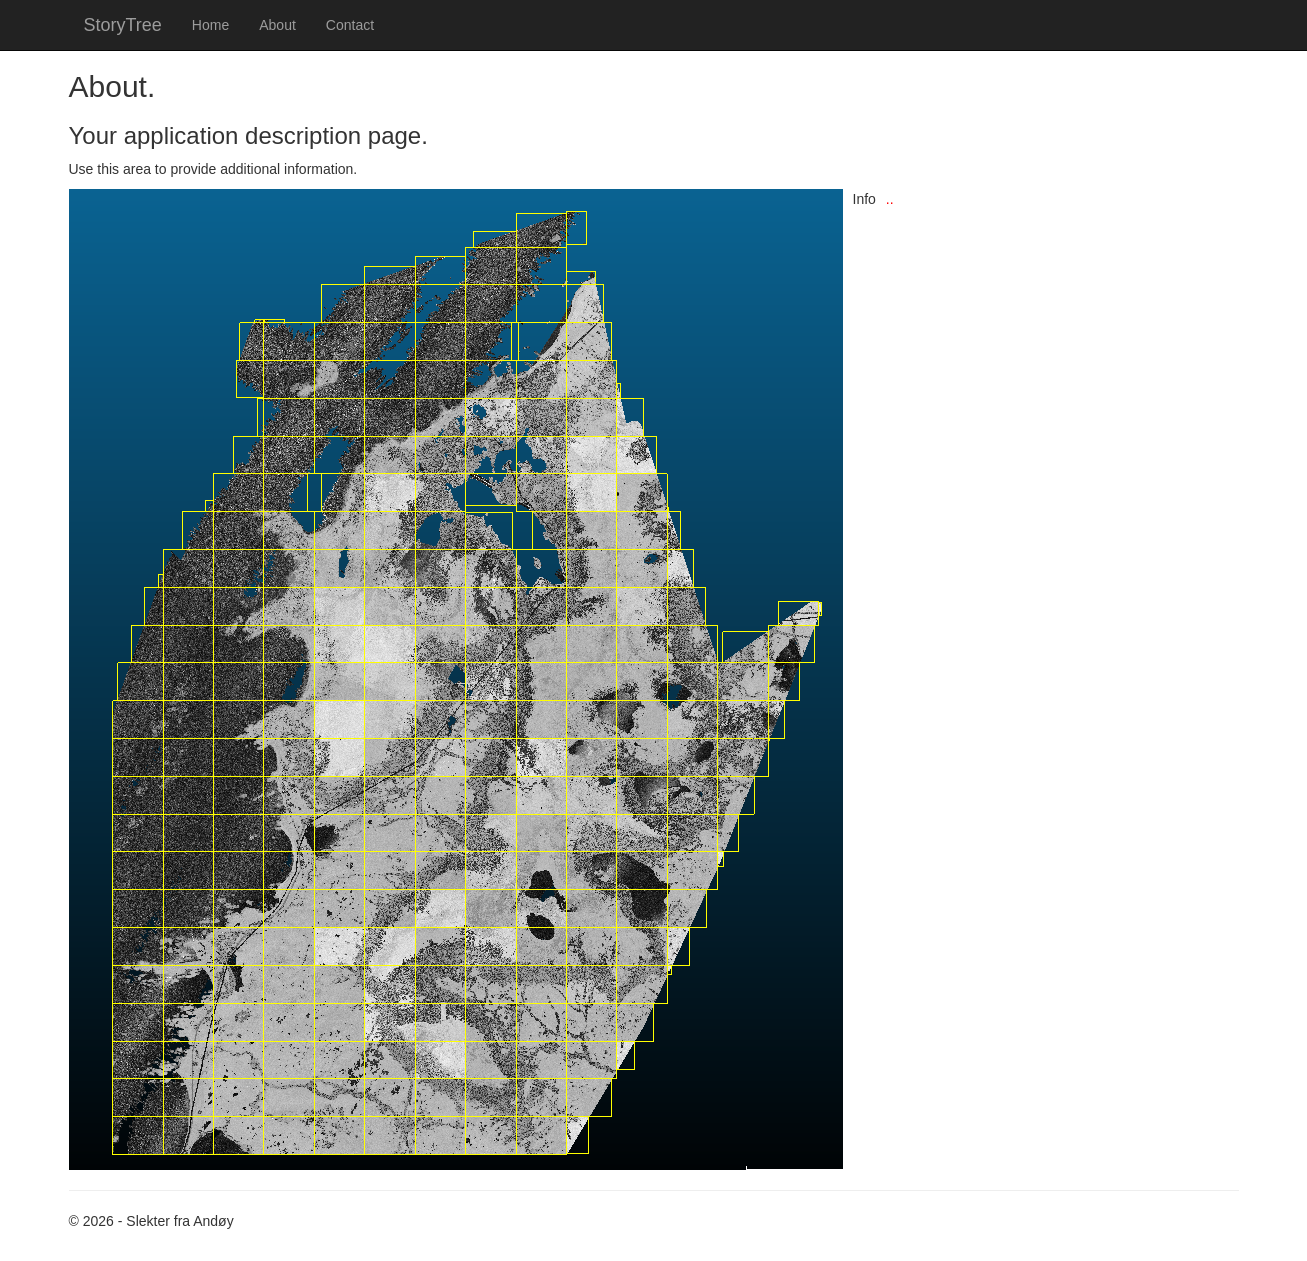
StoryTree (123, 25)
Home (210, 25)
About (277, 25)
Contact (350, 25)
